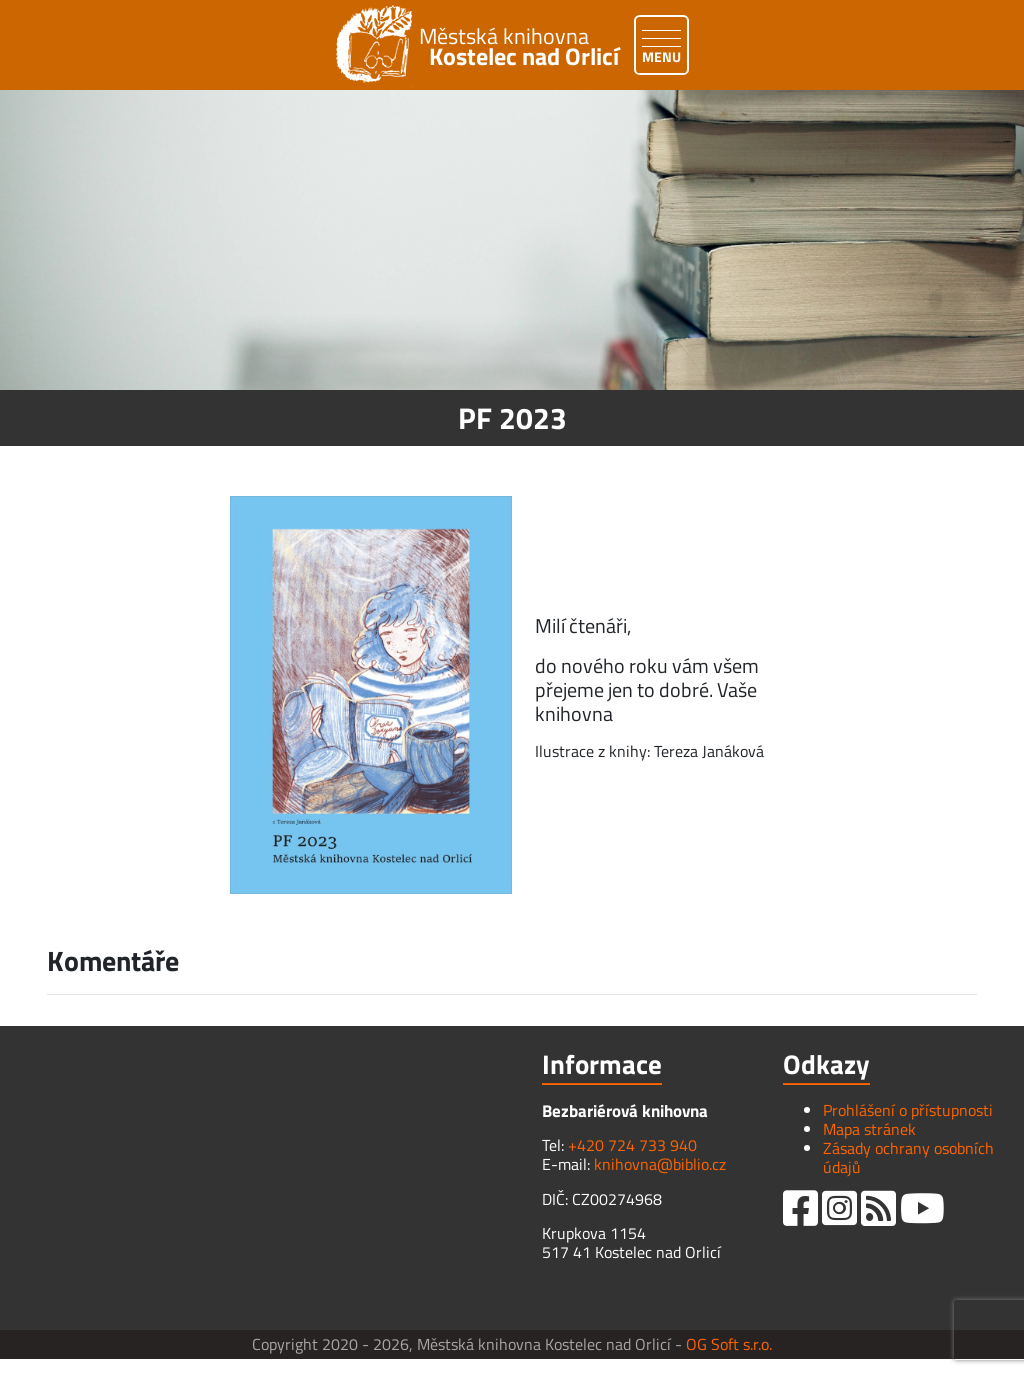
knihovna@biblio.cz (660, 1164)
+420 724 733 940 (632, 1145)
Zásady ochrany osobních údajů (908, 1157)
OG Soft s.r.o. (729, 1344)
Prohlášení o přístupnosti (908, 1110)
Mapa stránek (869, 1129)
